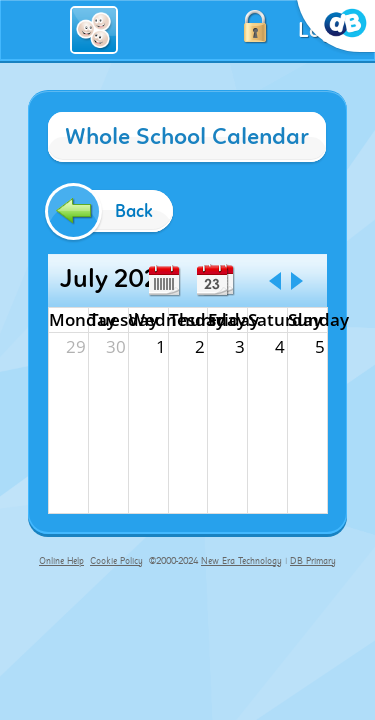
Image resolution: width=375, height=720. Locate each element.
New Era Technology (241, 561)
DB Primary (313, 561)
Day (212, 281)
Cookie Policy (116, 561)
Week (164, 281)
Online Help (61, 561)
